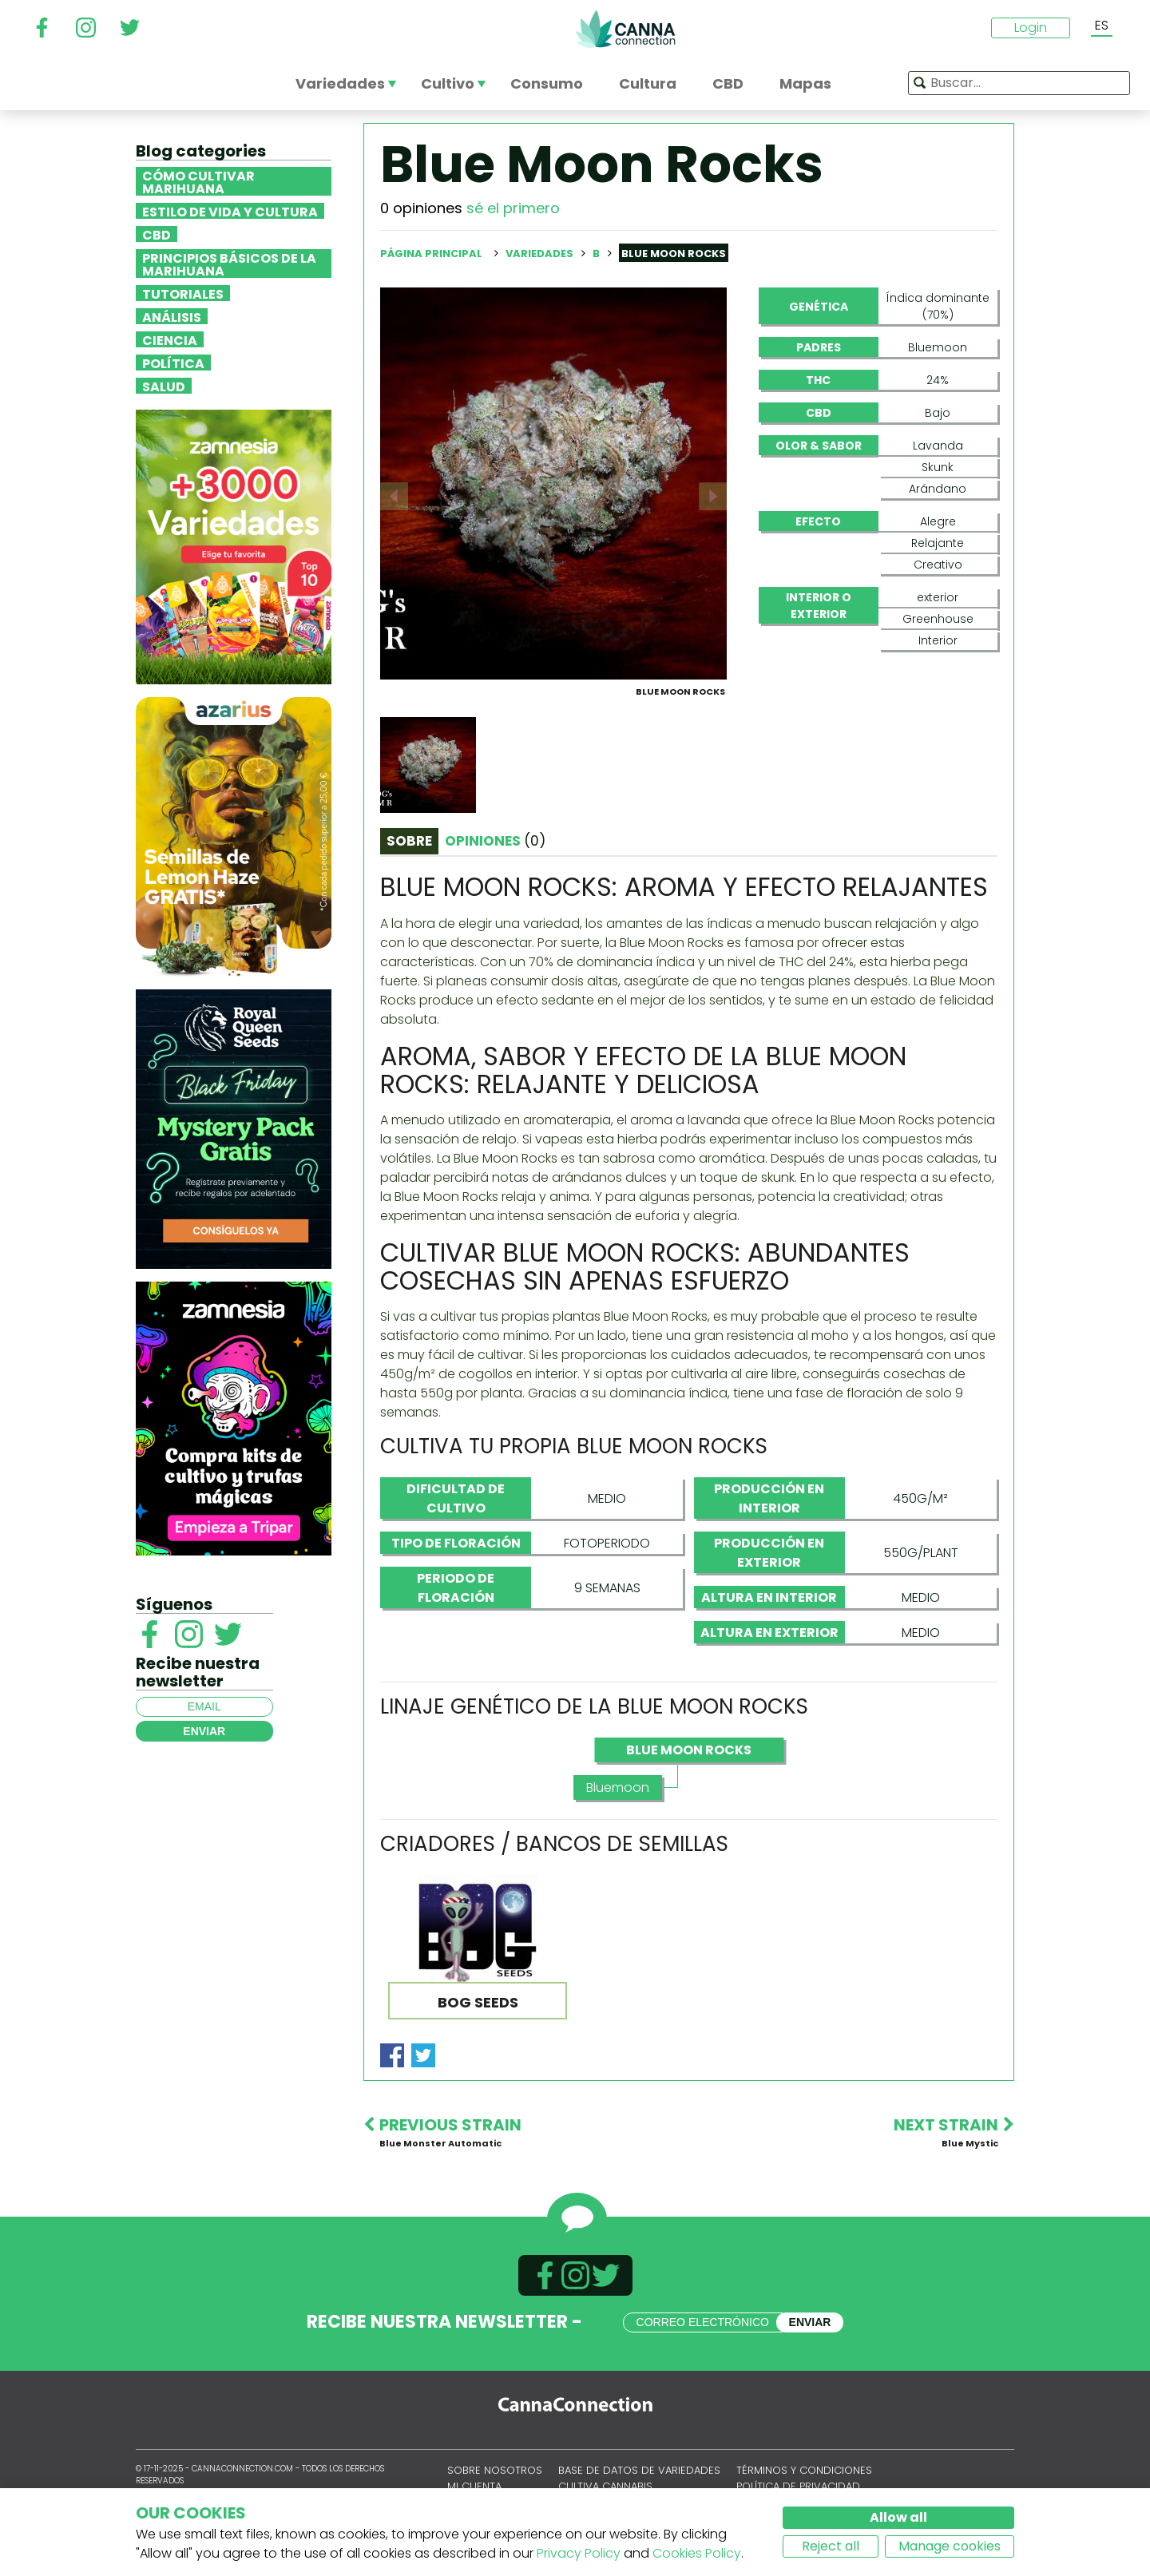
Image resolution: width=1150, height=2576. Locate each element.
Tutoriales (183, 293)
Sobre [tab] (409, 840)
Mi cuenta (474, 2486)
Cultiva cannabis (605, 2486)
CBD (156, 234)
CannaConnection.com (625, 28)
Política (173, 363)
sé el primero (513, 208)
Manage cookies (949, 2546)
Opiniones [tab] (495, 840)
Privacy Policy (579, 2553)
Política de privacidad (798, 2486)
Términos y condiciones (804, 2470)
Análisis (171, 316)
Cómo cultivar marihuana (198, 181)
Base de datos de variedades (639, 2470)
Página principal (431, 253)
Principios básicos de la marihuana (229, 263)
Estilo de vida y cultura (230, 211)
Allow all (898, 2517)
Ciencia (169, 339)
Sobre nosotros (494, 2470)
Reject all (830, 2546)
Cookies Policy (696, 2553)
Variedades (541, 253)
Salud (163, 386)
